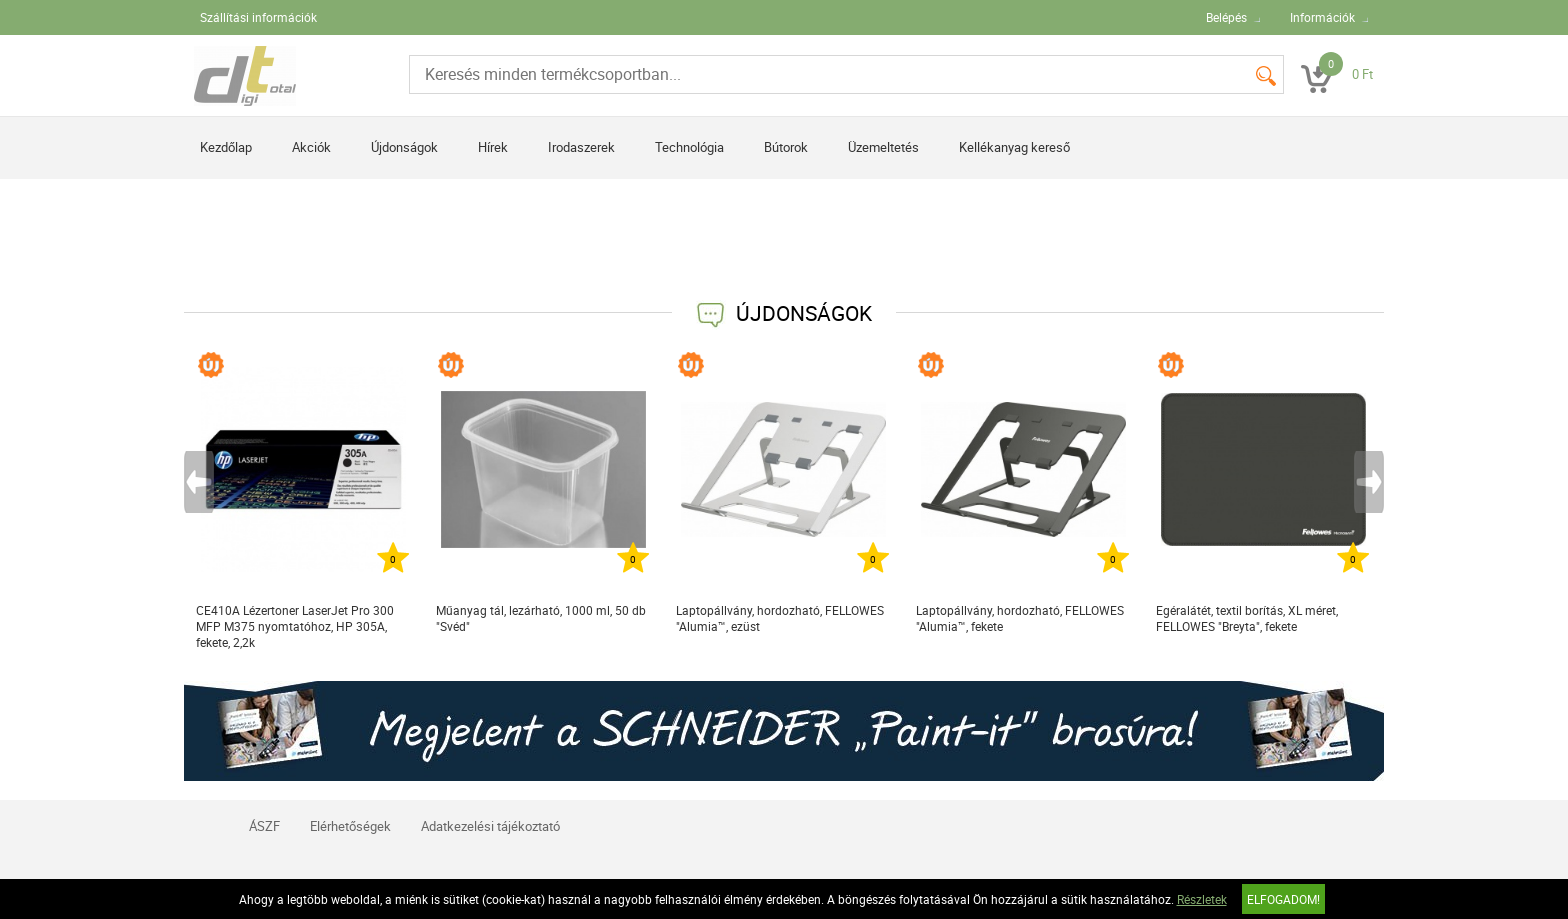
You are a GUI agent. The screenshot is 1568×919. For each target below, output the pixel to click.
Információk (1322, 17)
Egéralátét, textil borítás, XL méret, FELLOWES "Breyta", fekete (1247, 618)
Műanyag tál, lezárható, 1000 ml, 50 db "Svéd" (541, 618)
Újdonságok (404, 147)
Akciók (311, 147)
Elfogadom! (1283, 899)
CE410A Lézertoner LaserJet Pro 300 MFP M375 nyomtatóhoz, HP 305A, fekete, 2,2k (295, 626)
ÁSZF (264, 826)
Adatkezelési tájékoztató (490, 826)
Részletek (1202, 899)
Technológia (689, 147)
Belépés (1226, 17)
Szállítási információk (258, 17)
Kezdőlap (226, 147)
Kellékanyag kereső (1014, 147)
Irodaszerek (581, 147)
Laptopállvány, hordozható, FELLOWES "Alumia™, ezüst (780, 618)
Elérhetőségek (350, 826)
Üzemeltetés (883, 147)
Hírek (493, 147)
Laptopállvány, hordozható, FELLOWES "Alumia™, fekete (1020, 618)
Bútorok (786, 147)
